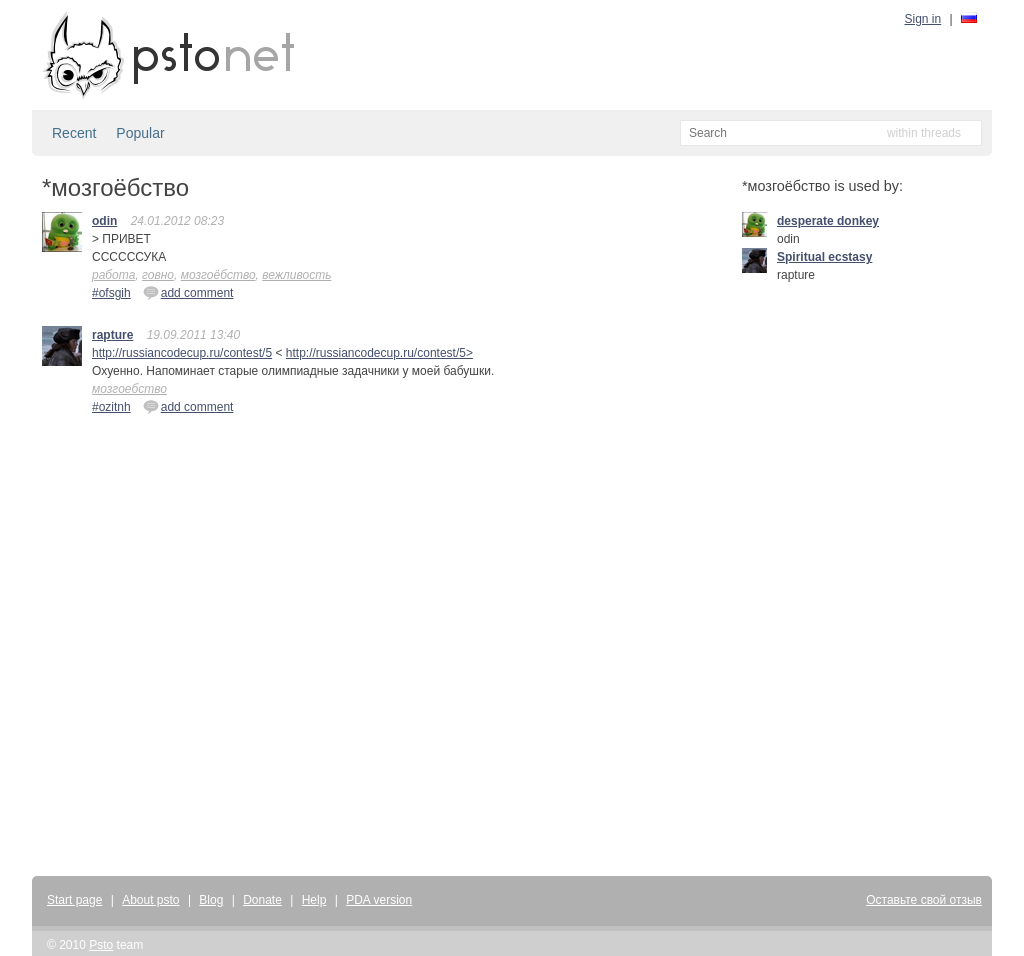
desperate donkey (828, 221)
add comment (188, 292)
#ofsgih (111, 293)
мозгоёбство (218, 275)
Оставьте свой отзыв (924, 900)
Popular (140, 133)
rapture (112, 335)
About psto (150, 900)
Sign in (923, 19)
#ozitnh (111, 407)
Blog (211, 900)
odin (104, 221)
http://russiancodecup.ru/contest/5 (182, 353)
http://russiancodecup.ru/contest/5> (379, 353)
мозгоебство (129, 389)
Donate (262, 900)
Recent (74, 133)
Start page (74, 900)
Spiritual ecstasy (824, 257)
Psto (101, 945)
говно (158, 275)
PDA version (379, 900)
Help (314, 900)
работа (113, 275)
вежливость (296, 275)
